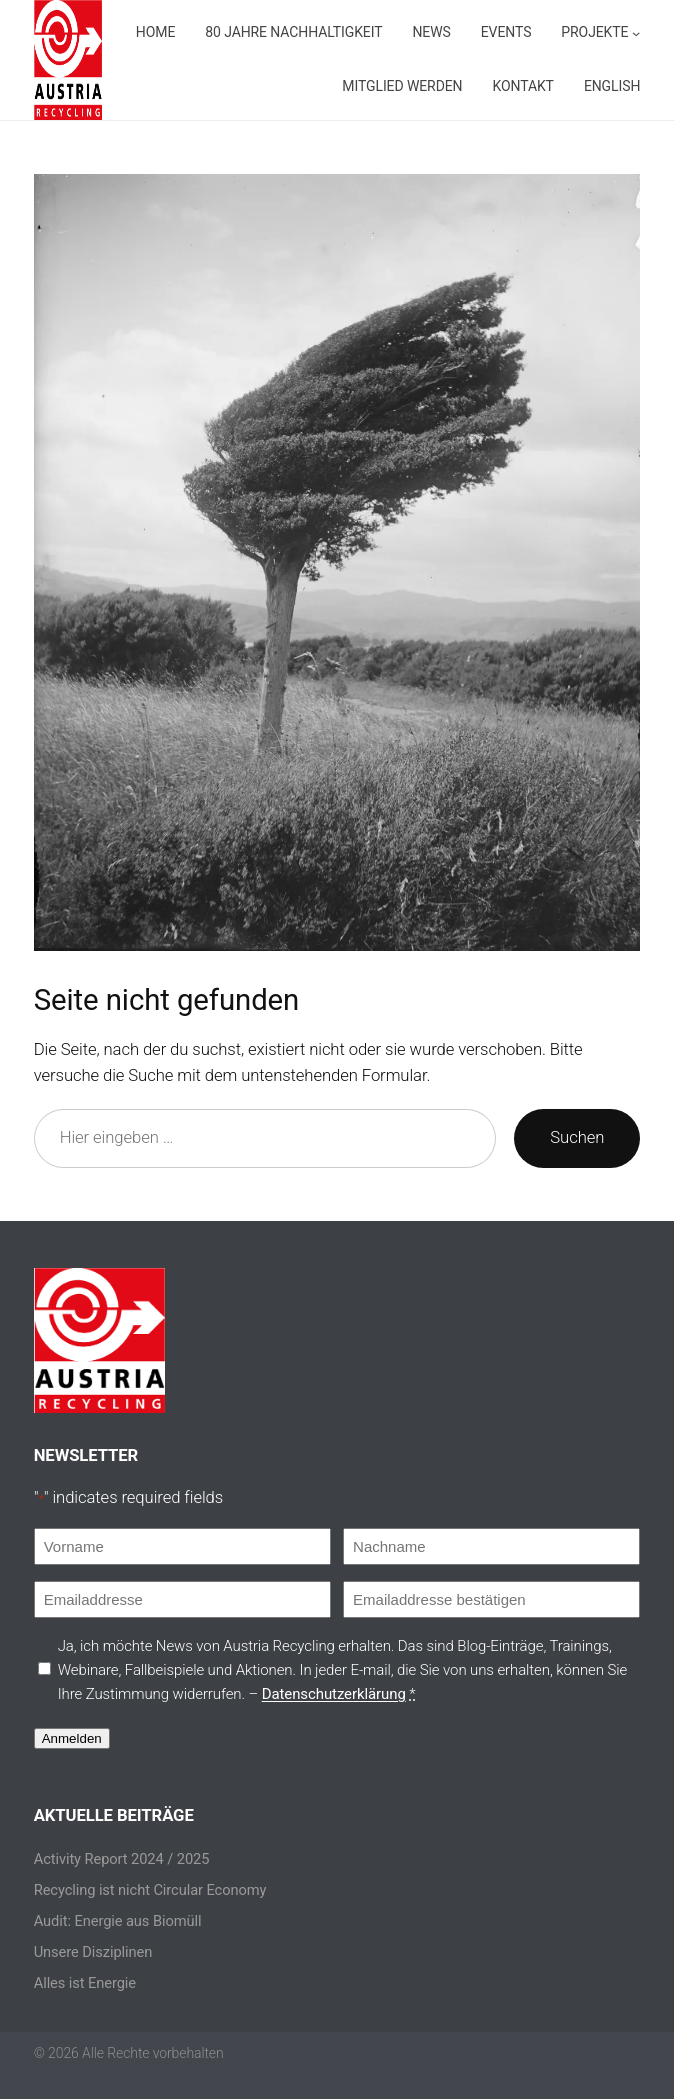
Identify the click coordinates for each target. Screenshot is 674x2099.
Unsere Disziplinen (94, 1952)
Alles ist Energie (86, 1983)
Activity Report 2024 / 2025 (121, 1859)
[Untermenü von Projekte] (290, 87)
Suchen (576, 1137)
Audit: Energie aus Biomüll (119, 1921)
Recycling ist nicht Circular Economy (151, 1890)
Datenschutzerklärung (360, 1693)
